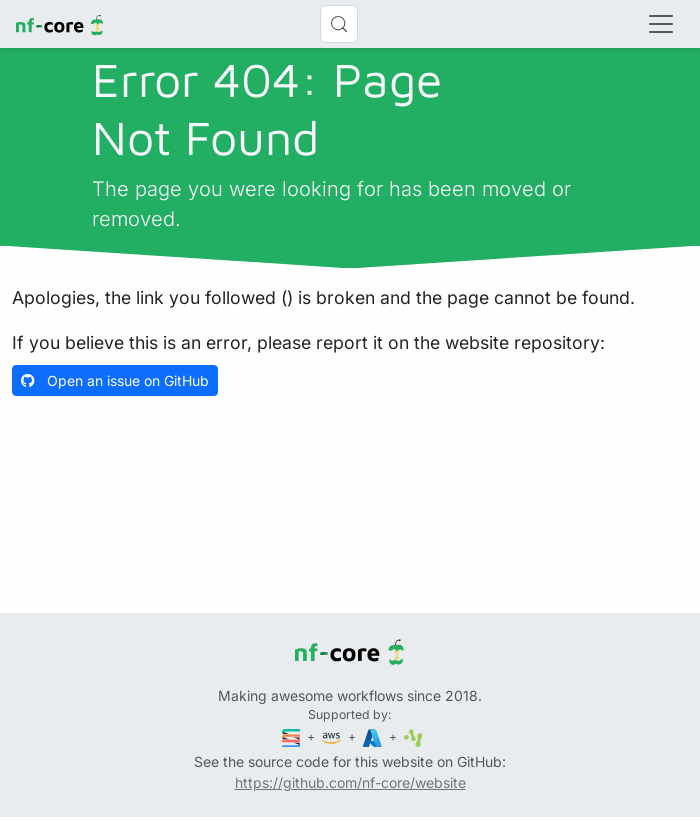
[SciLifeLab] (413, 736)
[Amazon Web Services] (333, 736)
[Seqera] (293, 736)
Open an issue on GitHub (115, 380)
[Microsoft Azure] (374, 736)
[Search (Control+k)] (339, 24)
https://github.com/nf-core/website (350, 782)
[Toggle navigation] (661, 24)
